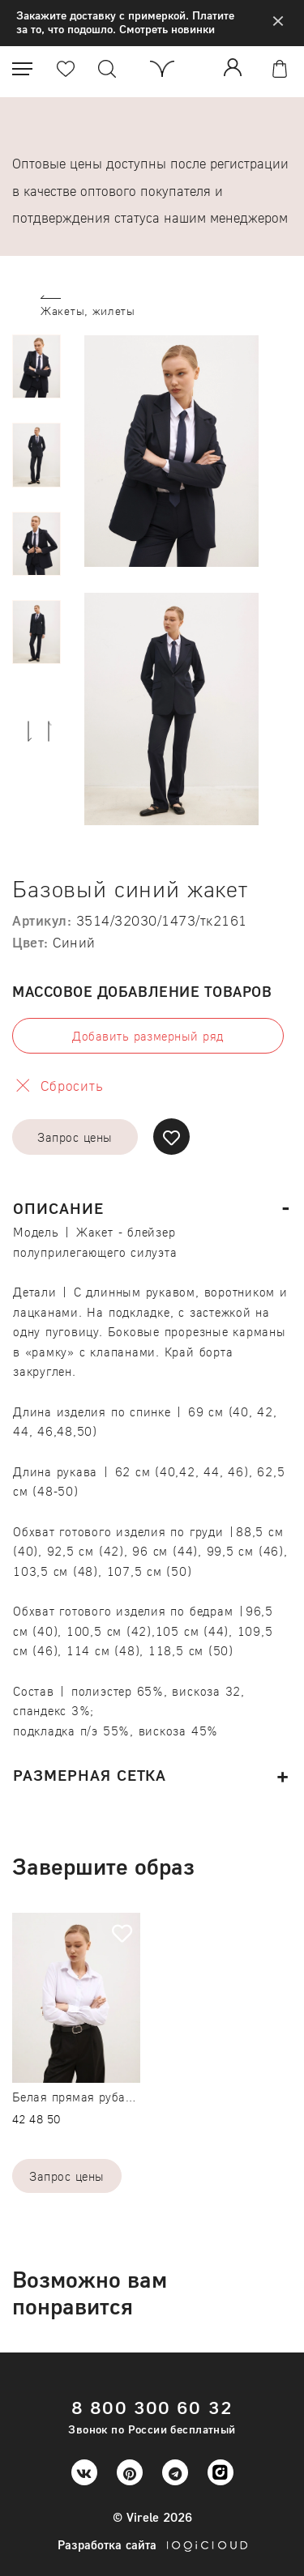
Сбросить (72, 1086)
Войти (236, 67)
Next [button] (29, 730)
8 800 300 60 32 (152, 2407)
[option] (36, 366)
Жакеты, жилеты (88, 310)
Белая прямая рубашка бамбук (102, 2096)
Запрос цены (74, 1137)
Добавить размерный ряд (147, 1035)
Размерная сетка (89, 1774)
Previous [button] (51, 730)
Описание (58, 1208)
